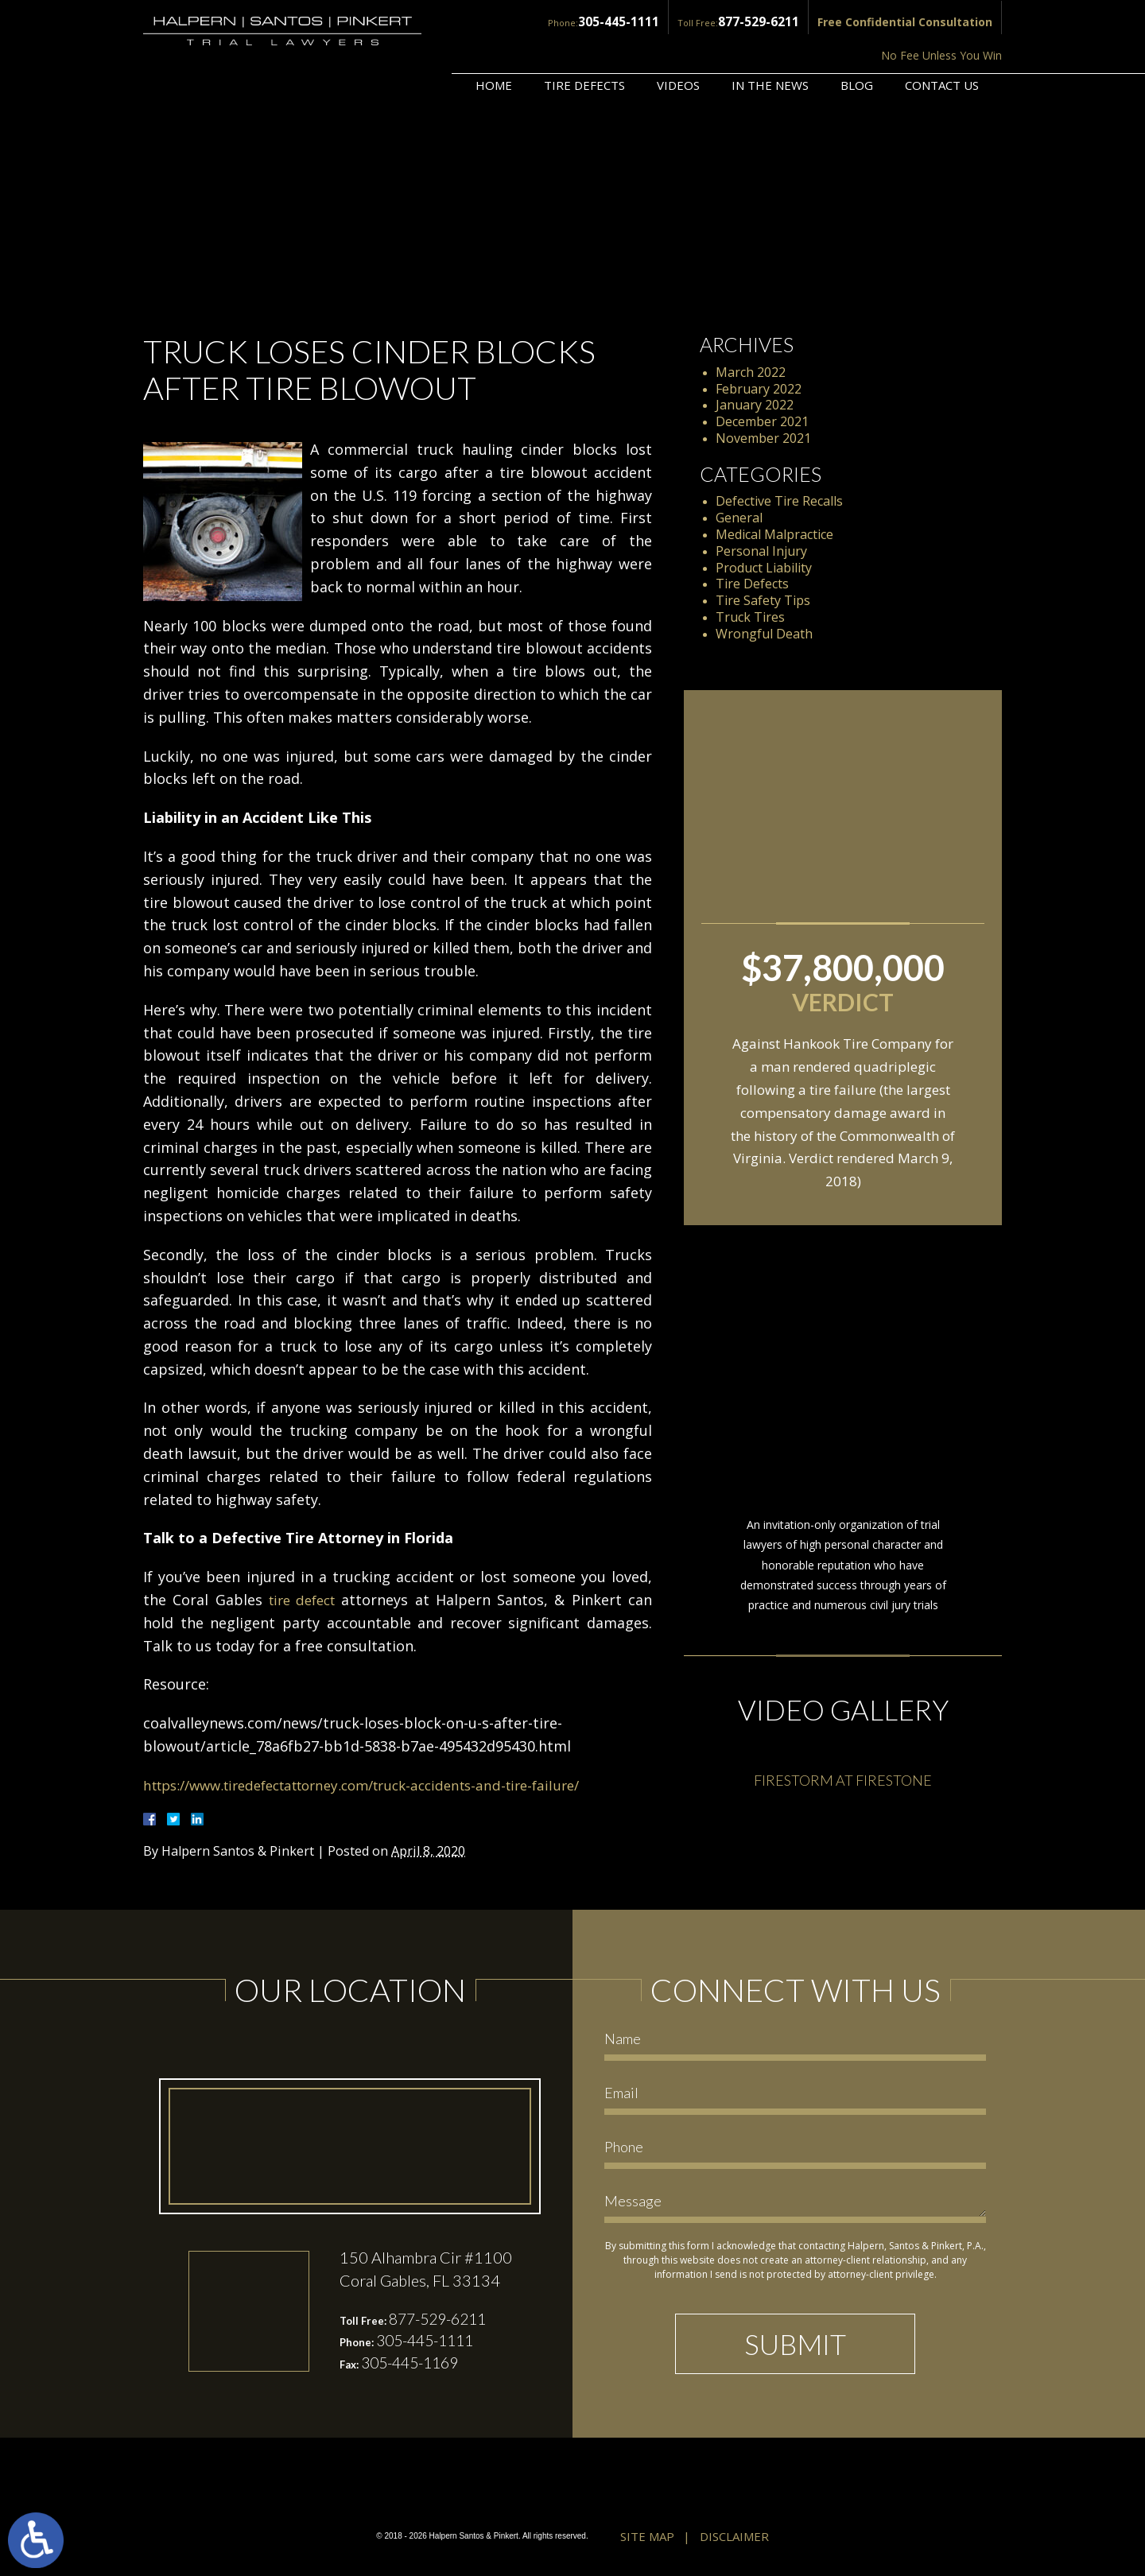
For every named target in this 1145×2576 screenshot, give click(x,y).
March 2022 (751, 372)
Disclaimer (734, 2538)
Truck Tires (750, 617)
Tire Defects (584, 45)
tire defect (303, 1599)
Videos (678, 45)
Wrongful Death (764, 633)
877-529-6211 (633, 21)
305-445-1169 (414, 2364)
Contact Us (942, 45)
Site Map (647, 2538)
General (739, 517)
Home (493, 45)
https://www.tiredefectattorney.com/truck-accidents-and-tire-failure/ (381, 1784)
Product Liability (764, 567)
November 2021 (763, 438)
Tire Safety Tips (763, 600)
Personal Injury (761, 551)
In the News (770, 45)
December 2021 (762, 421)
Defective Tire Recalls (779, 501)
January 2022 (755, 404)
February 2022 (759, 389)
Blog (856, 45)
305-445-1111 (501, 21)
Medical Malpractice (774, 534)
